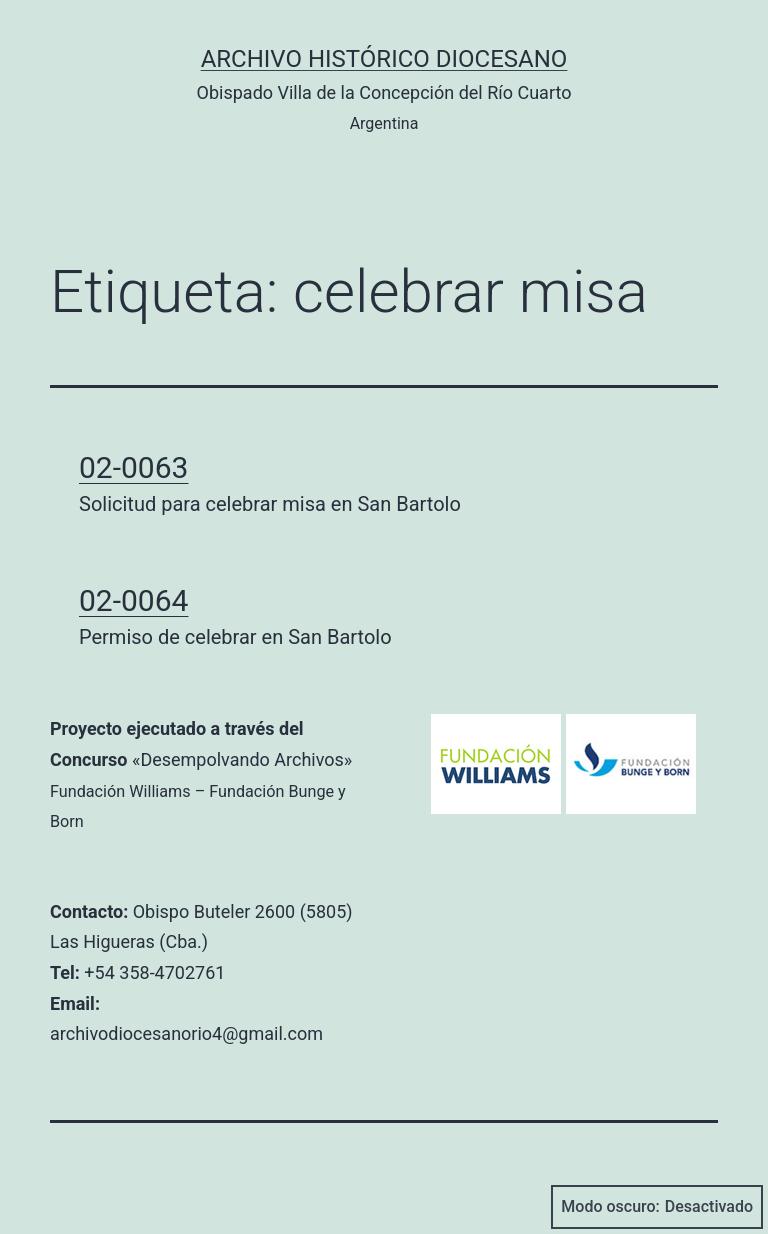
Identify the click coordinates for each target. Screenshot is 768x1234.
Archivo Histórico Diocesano (384, 59)
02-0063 (133, 467)
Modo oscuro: (657, 1207)
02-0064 (133, 600)
